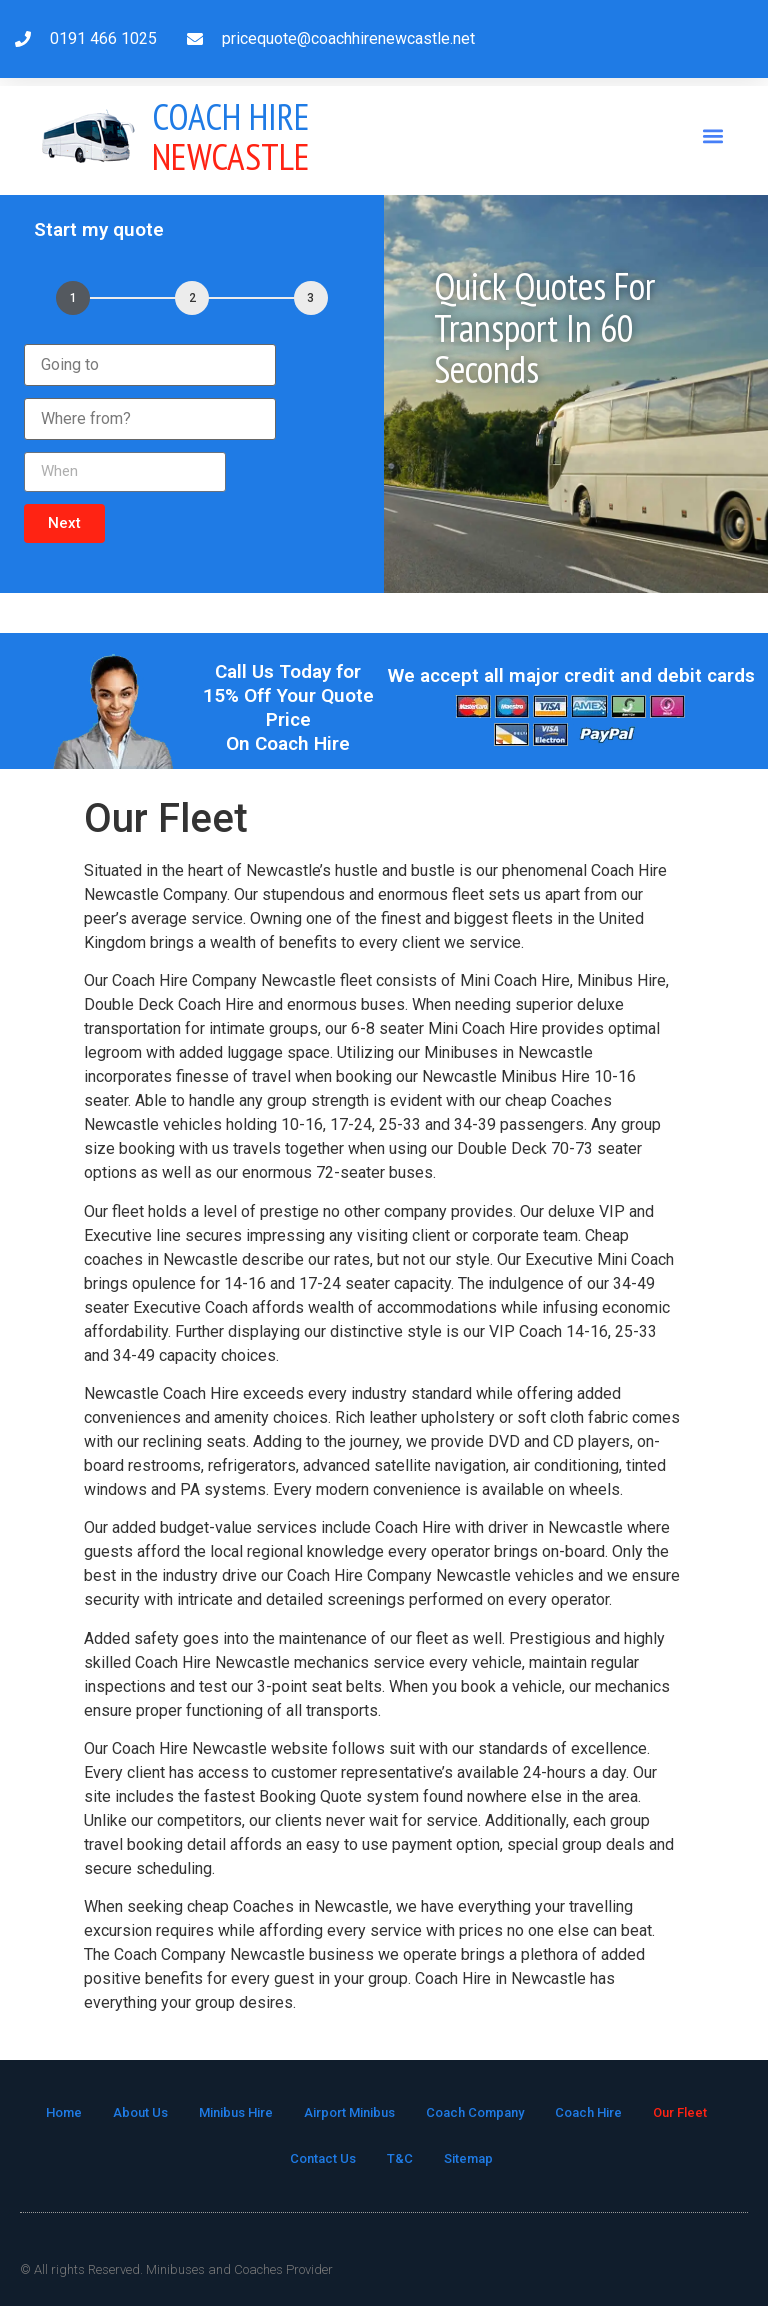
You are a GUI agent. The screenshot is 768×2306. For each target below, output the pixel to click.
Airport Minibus (349, 2112)
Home (64, 2112)
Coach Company (475, 2112)
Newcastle (231, 136)
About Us (140, 2112)
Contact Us (323, 2158)
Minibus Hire (236, 2112)
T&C (400, 2158)
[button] (713, 136)
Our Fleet (680, 2112)
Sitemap (468, 2158)
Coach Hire (588, 2112)
